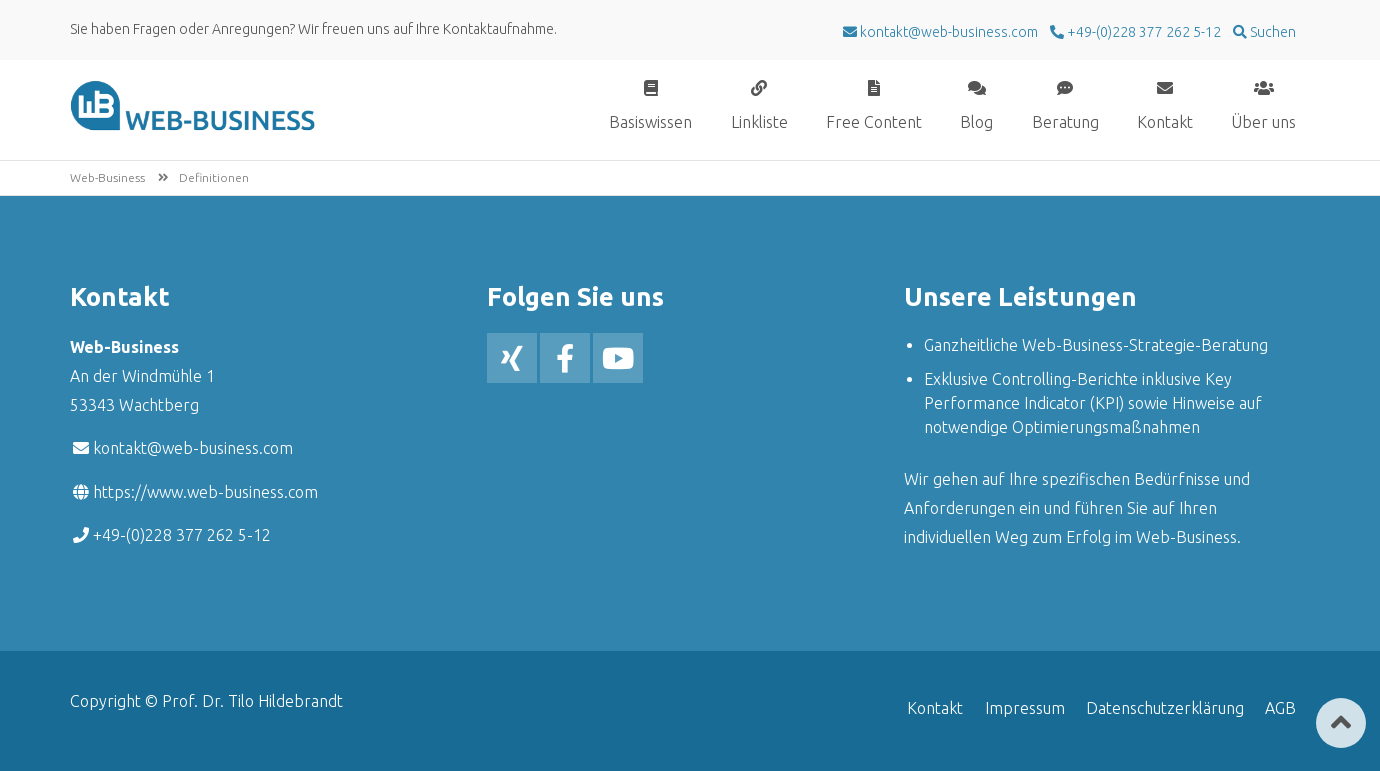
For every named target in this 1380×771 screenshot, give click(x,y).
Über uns (1263, 121)
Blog (976, 121)
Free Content (874, 121)
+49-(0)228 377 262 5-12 (1142, 32)
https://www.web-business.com (205, 492)
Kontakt (1165, 121)
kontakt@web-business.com (193, 448)
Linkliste (759, 121)
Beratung (1065, 121)
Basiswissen (650, 121)
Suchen (1271, 32)
